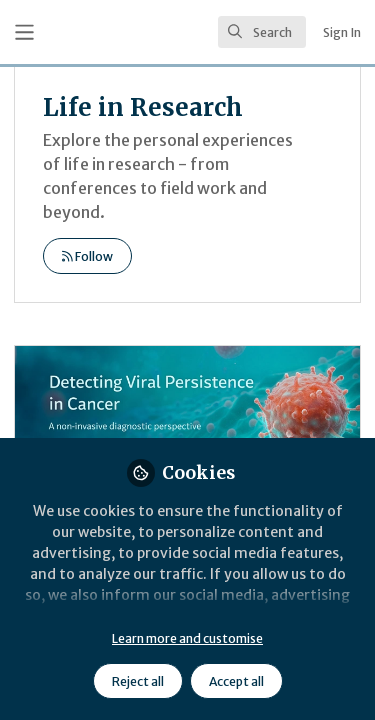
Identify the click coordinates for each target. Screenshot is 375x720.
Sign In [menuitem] (342, 32)
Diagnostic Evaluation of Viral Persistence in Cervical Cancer (187, 426)
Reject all (138, 681)
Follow (87, 256)
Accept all (236, 681)
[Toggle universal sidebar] (24, 32)
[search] (262, 32)
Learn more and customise (187, 638)
